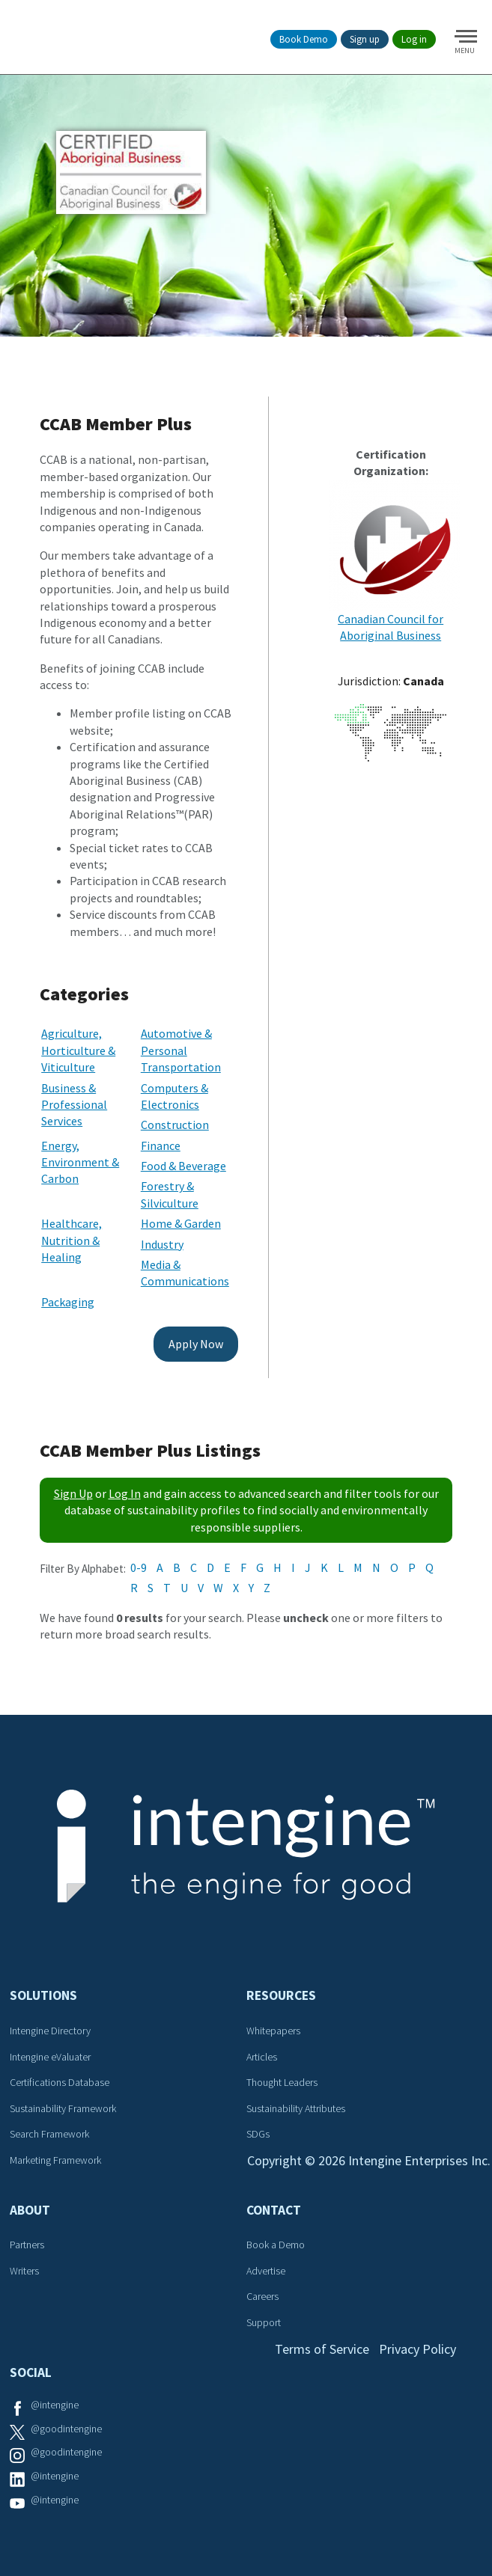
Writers (24, 2270)
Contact (273, 2210)
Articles (261, 2056)
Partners (27, 2244)
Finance (160, 1145)
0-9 (138, 1567)
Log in (414, 39)
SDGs (258, 2134)
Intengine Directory (50, 2030)
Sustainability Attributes (295, 2108)
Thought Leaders (282, 2082)
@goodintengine (66, 2428)
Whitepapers (273, 2030)
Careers (262, 2296)
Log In (125, 1493)
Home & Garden (181, 1223)
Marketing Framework (55, 2160)
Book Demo (303, 39)
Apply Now (195, 1343)
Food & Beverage (183, 1165)
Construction (175, 1124)
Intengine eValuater (50, 2056)
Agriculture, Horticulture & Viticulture (78, 1050)
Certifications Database (59, 2082)
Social (31, 2372)
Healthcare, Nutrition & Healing (71, 1240)
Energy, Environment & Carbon (80, 1162)
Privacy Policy (417, 2349)
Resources (281, 1995)
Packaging (67, 1301)
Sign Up (73, 1493)
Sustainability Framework (63, 2108)
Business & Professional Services (74, 1104)
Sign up (365, 39)
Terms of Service (322, 2349)
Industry (162, 1244)
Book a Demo (275, 2244)
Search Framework (49, 2134)
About (30, 2210)
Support (263, 2322)
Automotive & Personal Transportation (181, 1050)
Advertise (265, 2270)
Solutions (43, 1995)
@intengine (55, 2404)
